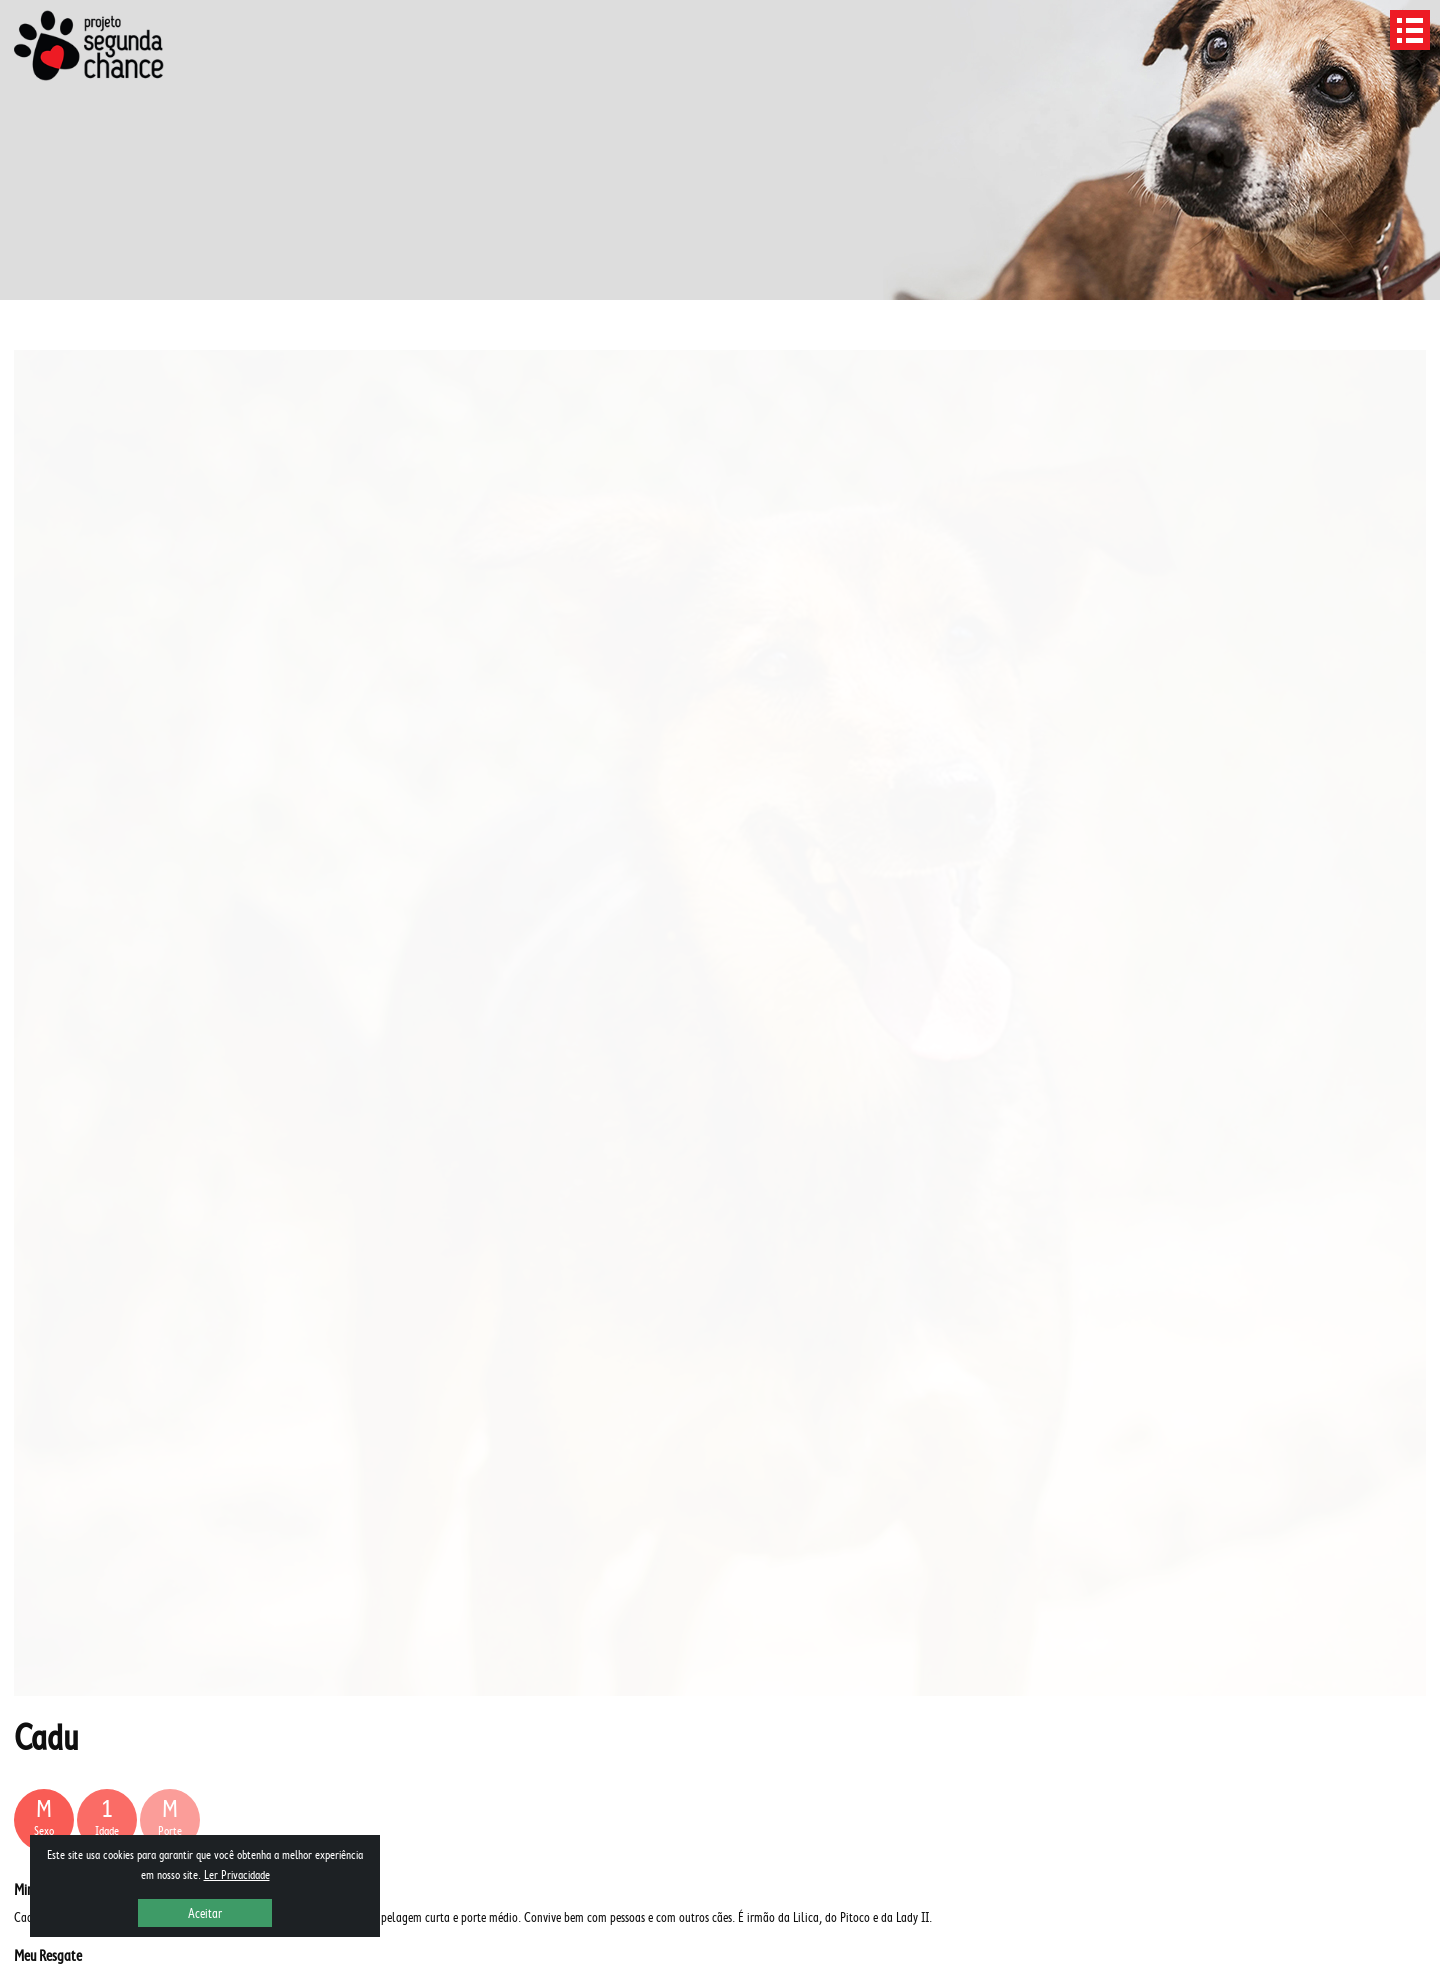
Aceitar (205, 1913)
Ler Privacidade (237, 1874)
